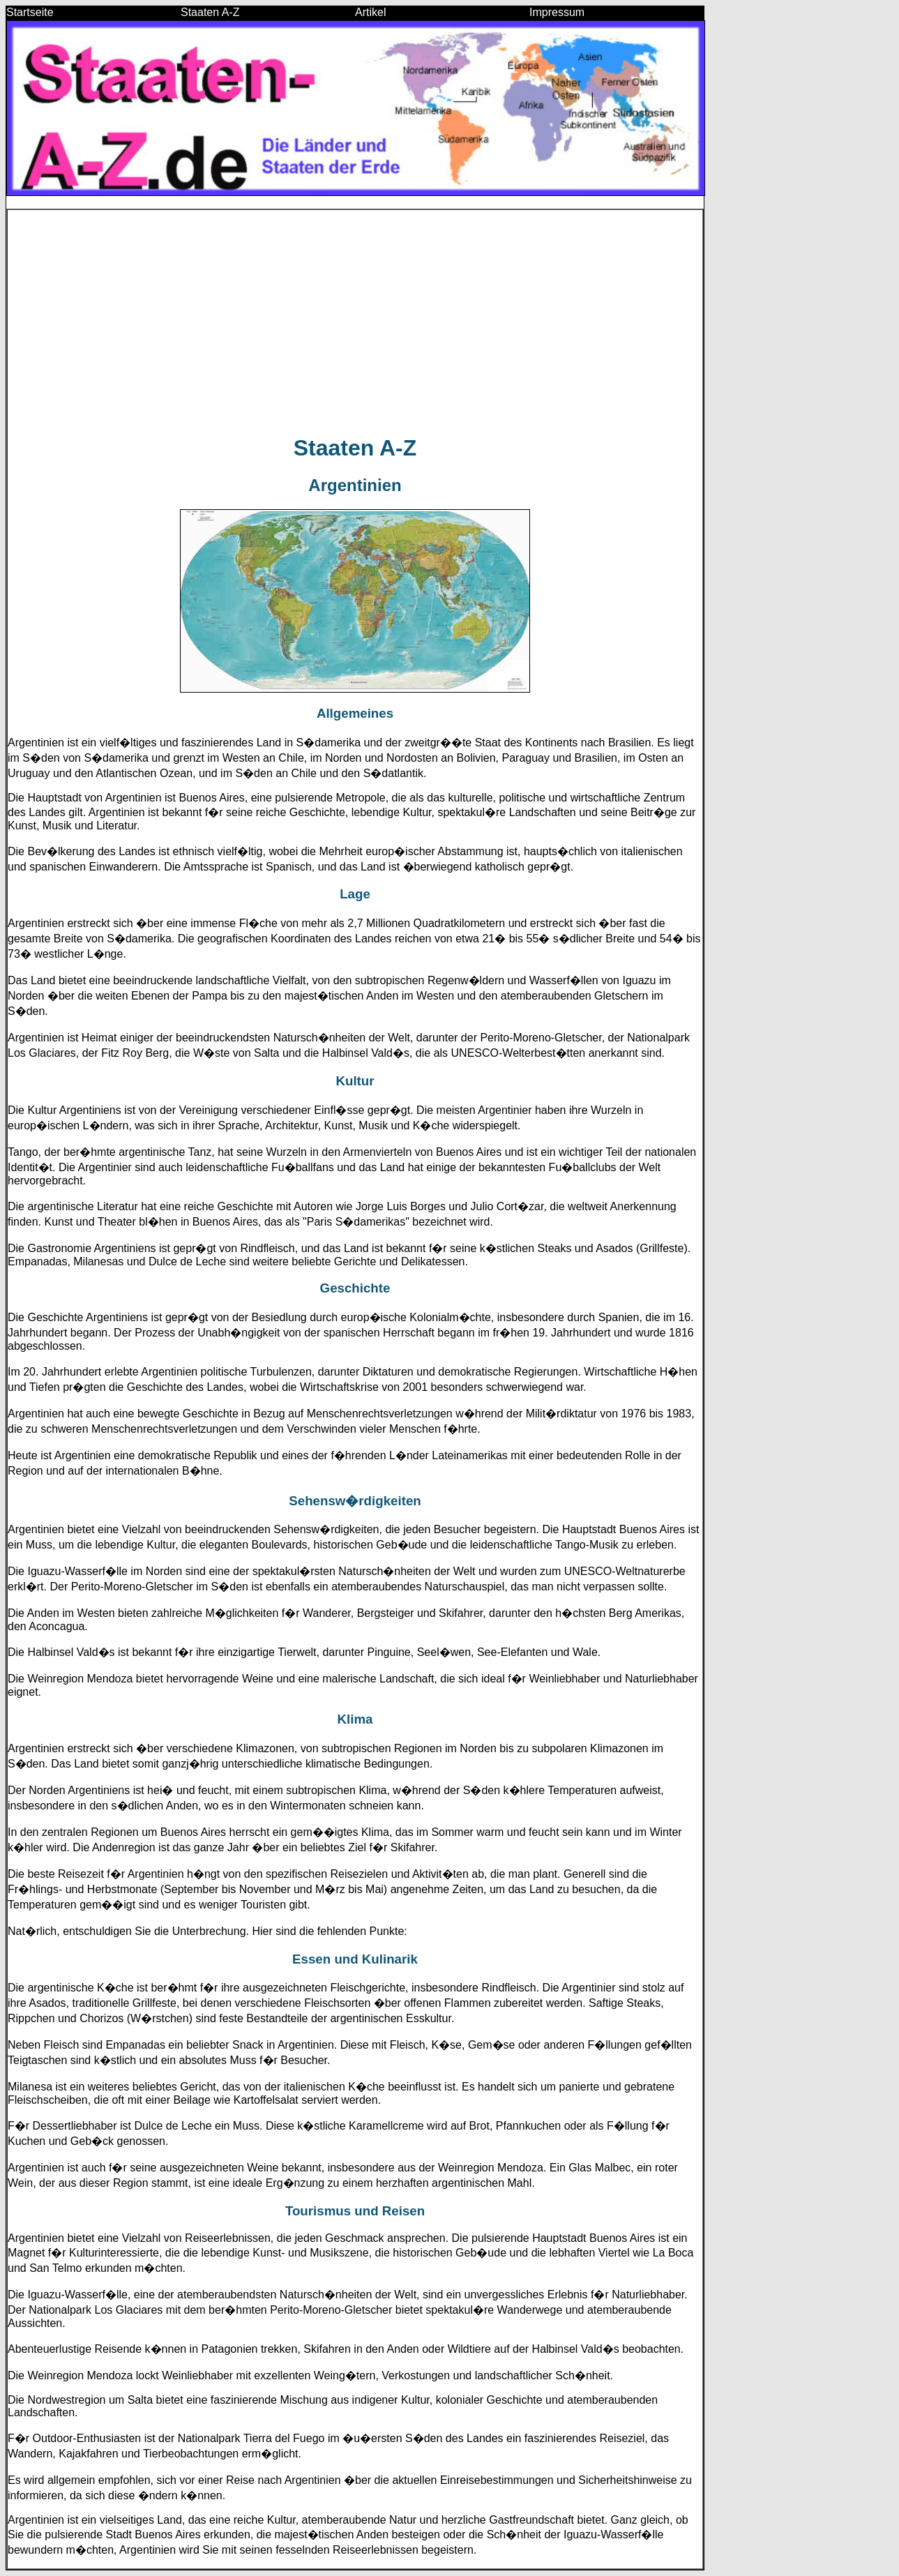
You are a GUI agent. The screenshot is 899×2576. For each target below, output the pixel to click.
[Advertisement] (355, 322)
